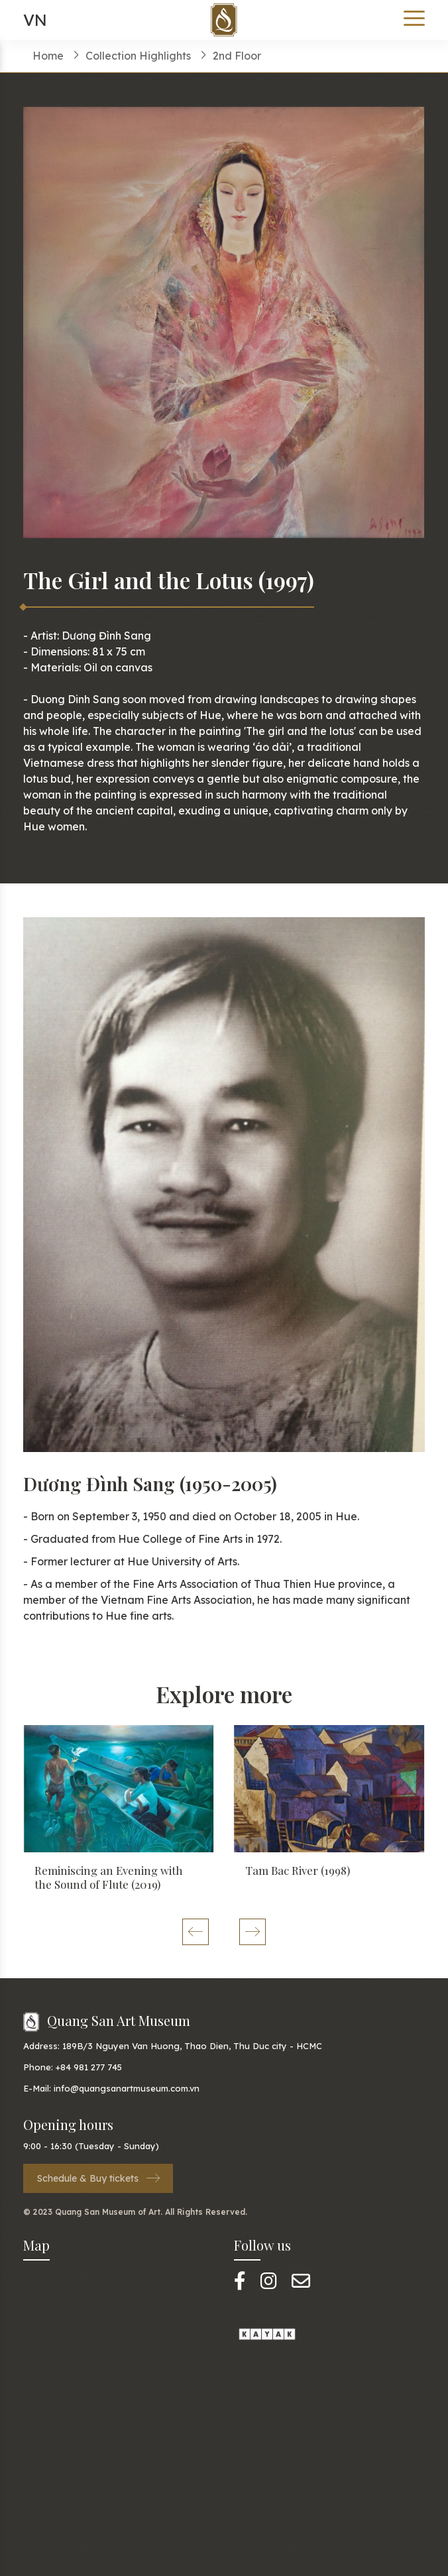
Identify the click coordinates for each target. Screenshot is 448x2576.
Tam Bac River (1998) (297, 1870)
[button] (195, 1932)
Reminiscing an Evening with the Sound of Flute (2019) (108, 1877)
